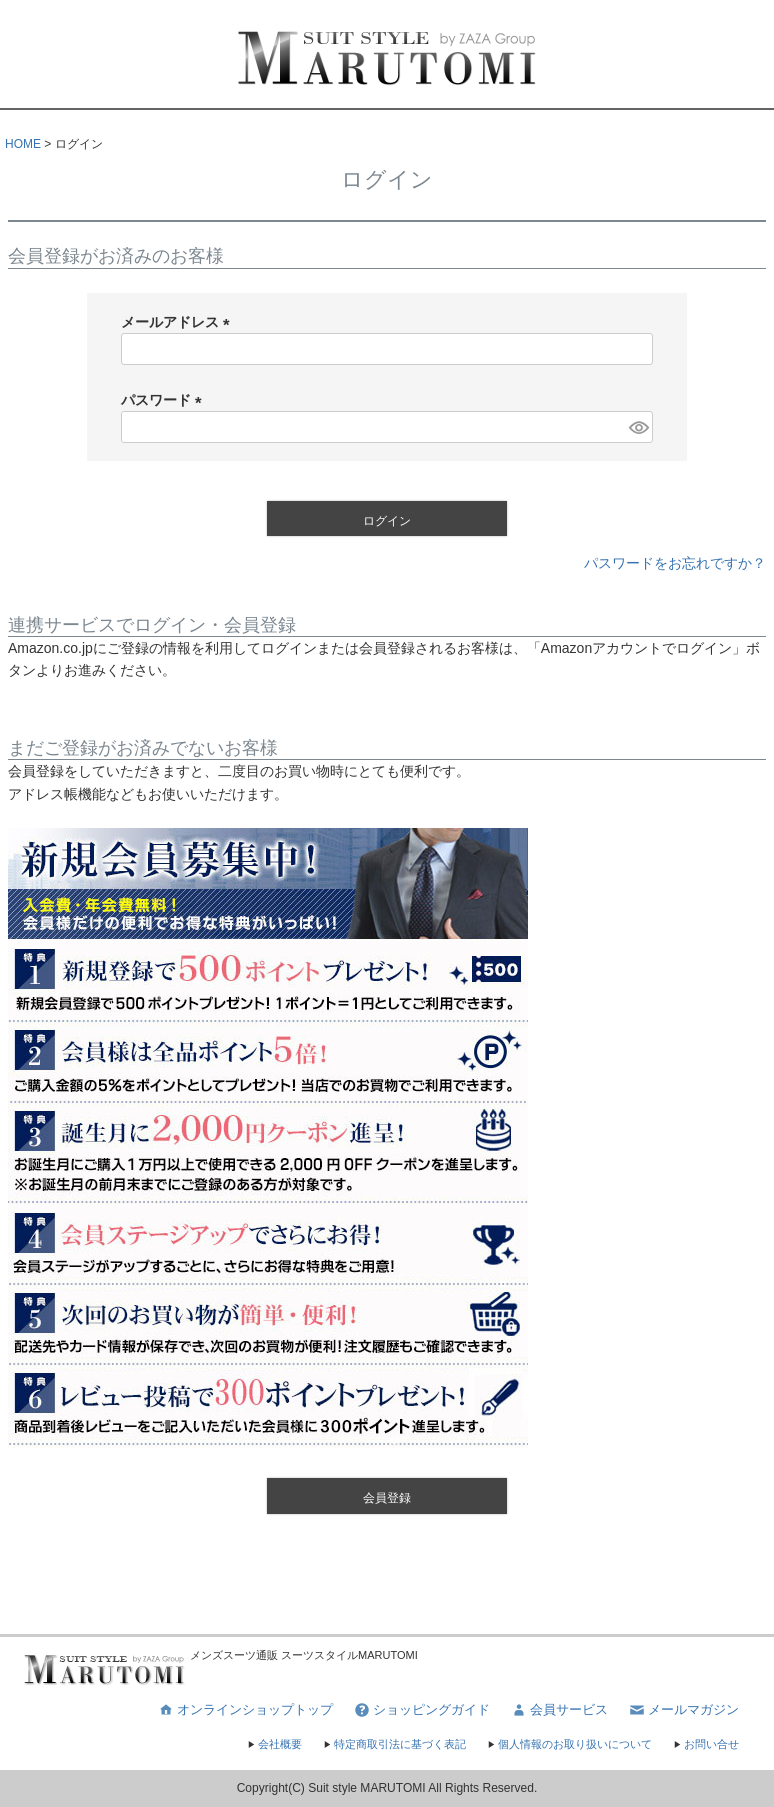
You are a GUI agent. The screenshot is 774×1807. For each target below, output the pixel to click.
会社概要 (274, 1744)
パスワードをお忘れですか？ (675, 563)
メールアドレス (179, 322)
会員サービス (559, 1710)
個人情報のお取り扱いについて (569, 1744)
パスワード (165, 400)
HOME (23, 144)
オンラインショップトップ (245, 1710)
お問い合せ (705, 1744)
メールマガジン (683, 1710)
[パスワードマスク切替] (638, 427)
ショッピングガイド (421, 1710)
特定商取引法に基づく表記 (394, 1744)
